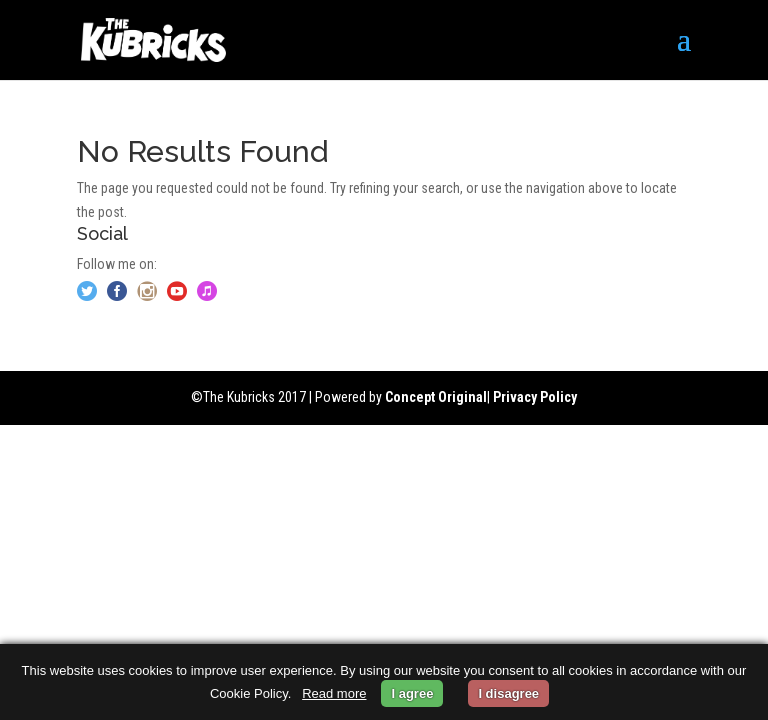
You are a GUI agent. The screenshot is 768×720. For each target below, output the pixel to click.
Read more (334, 693)
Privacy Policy (535, 397)
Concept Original (436, 397)
